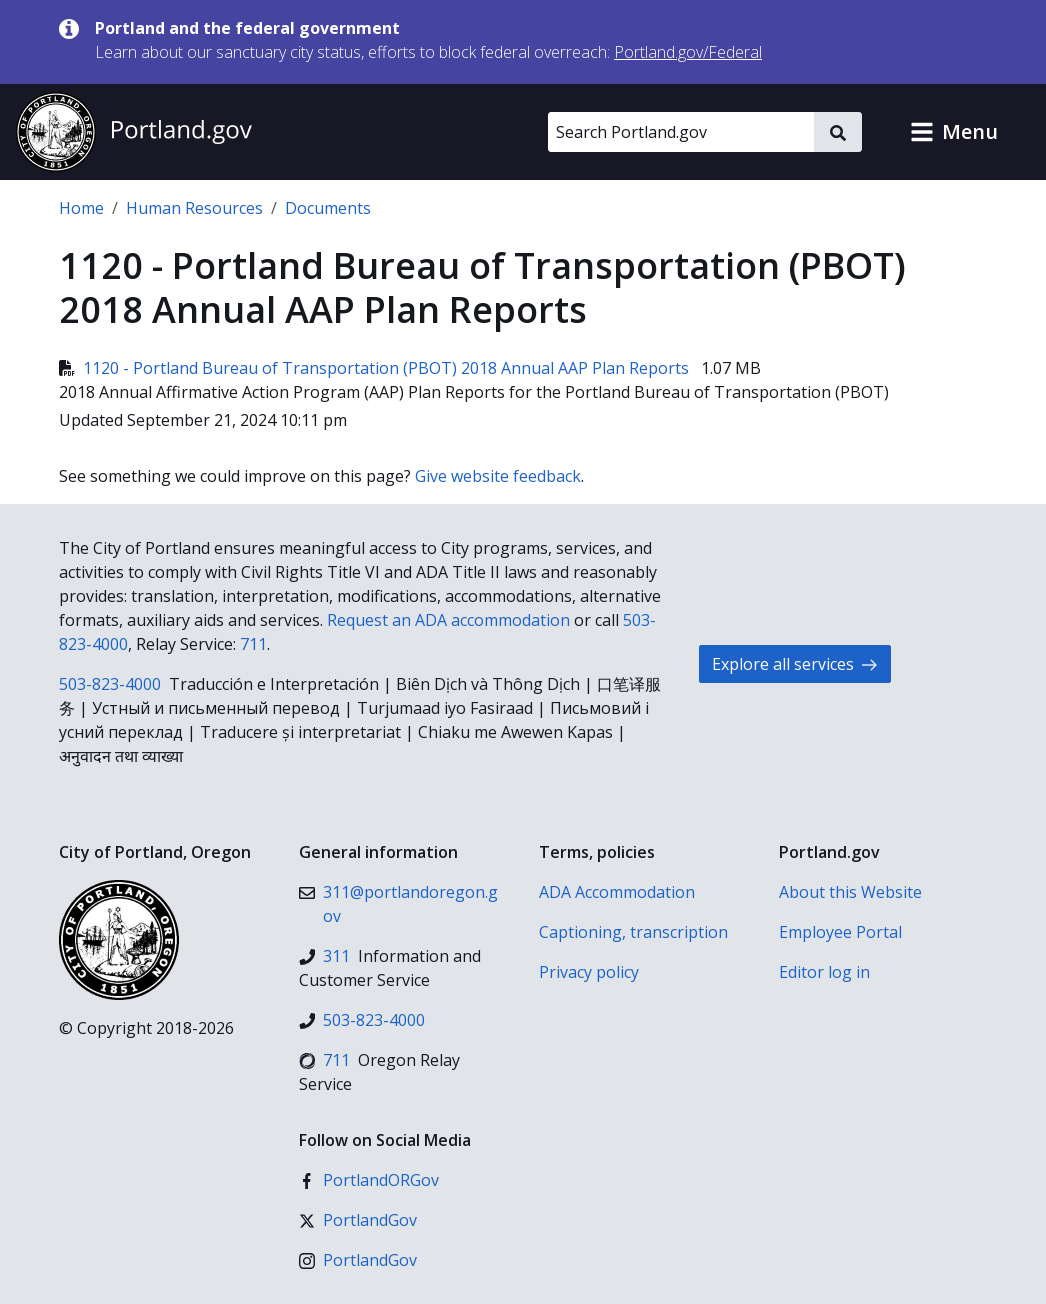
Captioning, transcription (633, 932)
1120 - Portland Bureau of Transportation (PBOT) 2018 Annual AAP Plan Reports (376, 368)
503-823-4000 (110, 684)
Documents (328, 208)
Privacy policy (589, 972)
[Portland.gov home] (134, 132)
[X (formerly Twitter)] (358, 1220)
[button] (954, 132)
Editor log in (824, 972)
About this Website (850, 892)
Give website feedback (498, 476)
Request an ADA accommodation (448, 620)
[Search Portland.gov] (681, 132)
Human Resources (194, 208)
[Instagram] (358, 1260)
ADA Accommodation (617, 892)
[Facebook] (369, 1180)
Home (81, 208)
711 (253, 644)
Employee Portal (840, 932)
